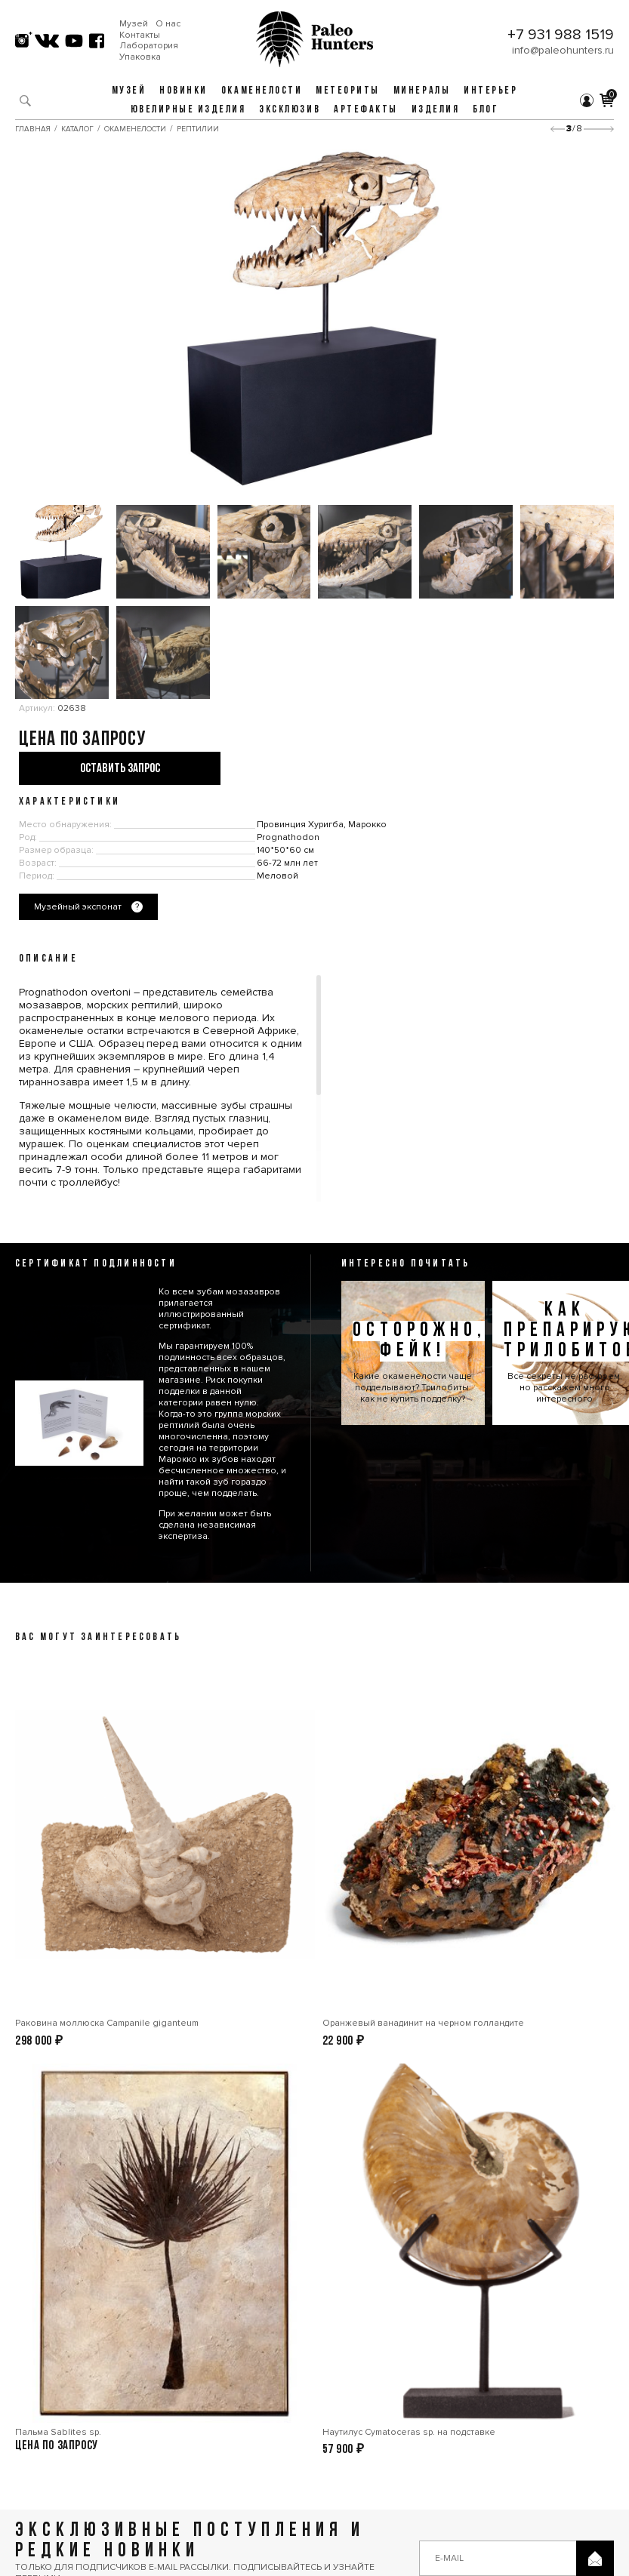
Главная (33, 129)
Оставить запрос (120, 768)
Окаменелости (261, 91)
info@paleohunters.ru (563, 50)
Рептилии (198, 129)
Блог (485, 109)
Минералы (421, 91)
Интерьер (490, 91)
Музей (133, 24)
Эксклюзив (289, 109)
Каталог (77, 129)
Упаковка (140, 57)
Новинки (183, 91)
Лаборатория (148, 46)
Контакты (139, 35)
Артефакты (366, 109)
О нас (168, 24)
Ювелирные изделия (188, 109)
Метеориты (348, 91)
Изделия (436, 109)
